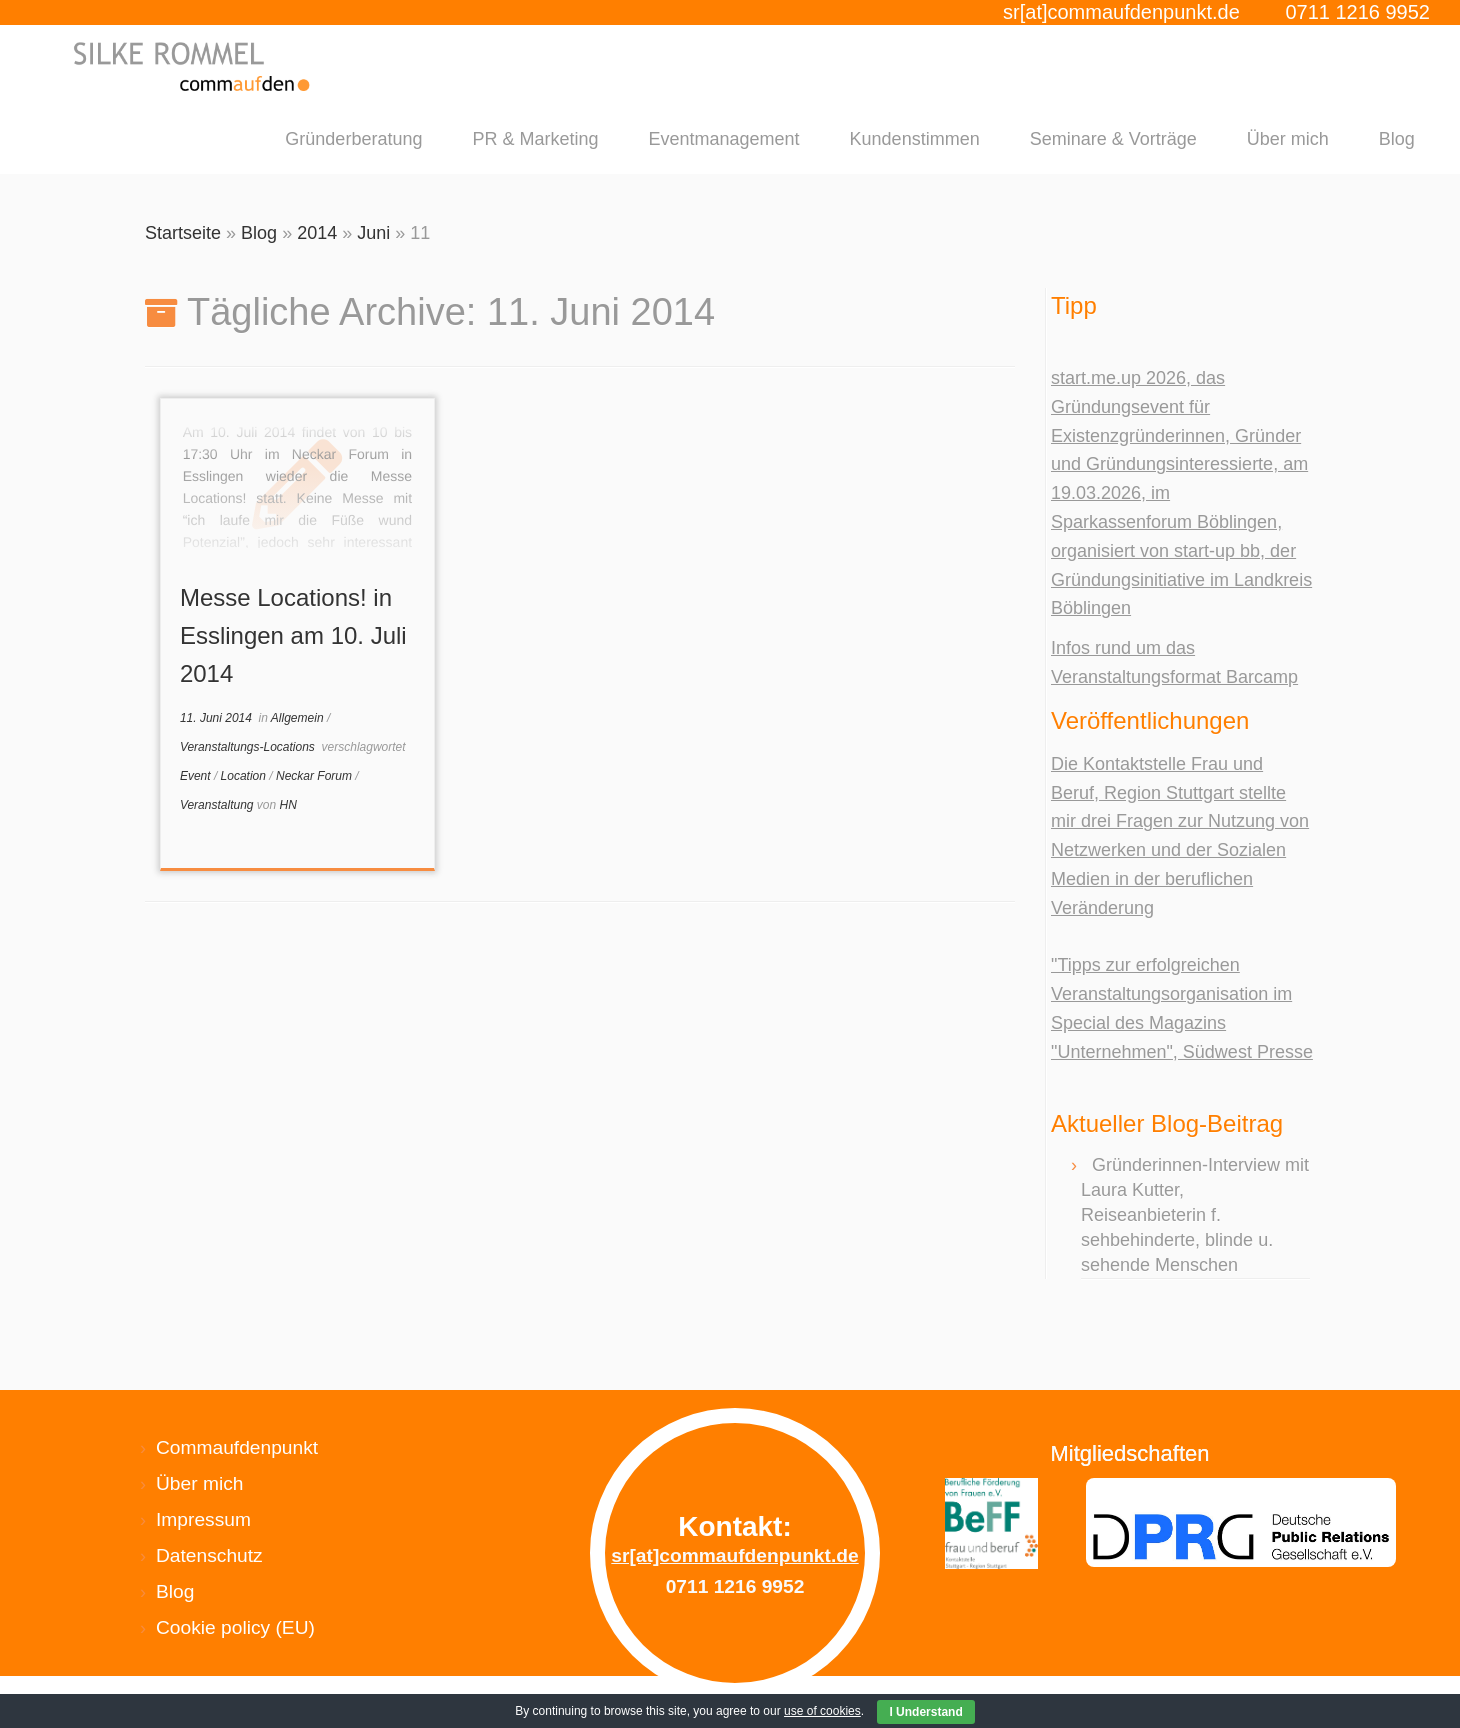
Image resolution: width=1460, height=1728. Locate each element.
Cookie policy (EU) (235, 1627)
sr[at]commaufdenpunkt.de (1121, 12)
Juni (373, 233)
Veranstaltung (218, 805)
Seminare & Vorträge (1113, 139)
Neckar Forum (315, 776)
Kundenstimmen (915, 139)
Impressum (203, 1519)
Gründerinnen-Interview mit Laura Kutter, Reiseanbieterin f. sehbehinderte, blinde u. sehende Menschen (1195, 1215)
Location (245, 776)
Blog (1397, 139)
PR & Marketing (535, 139)
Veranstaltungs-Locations (249, 747)
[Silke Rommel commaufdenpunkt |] (193, 66)
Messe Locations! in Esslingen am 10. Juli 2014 (293, 635)
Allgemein (299, 718)
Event (197, 776)
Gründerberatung (353, 139)
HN (288, 805)
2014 (317, 233)
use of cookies (822, 1711)
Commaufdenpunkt (237, 1447)
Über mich (1288, 139)
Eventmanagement (723, 139)
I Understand (925, 1712)
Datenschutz (209, 1555)
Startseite (183, 233)
